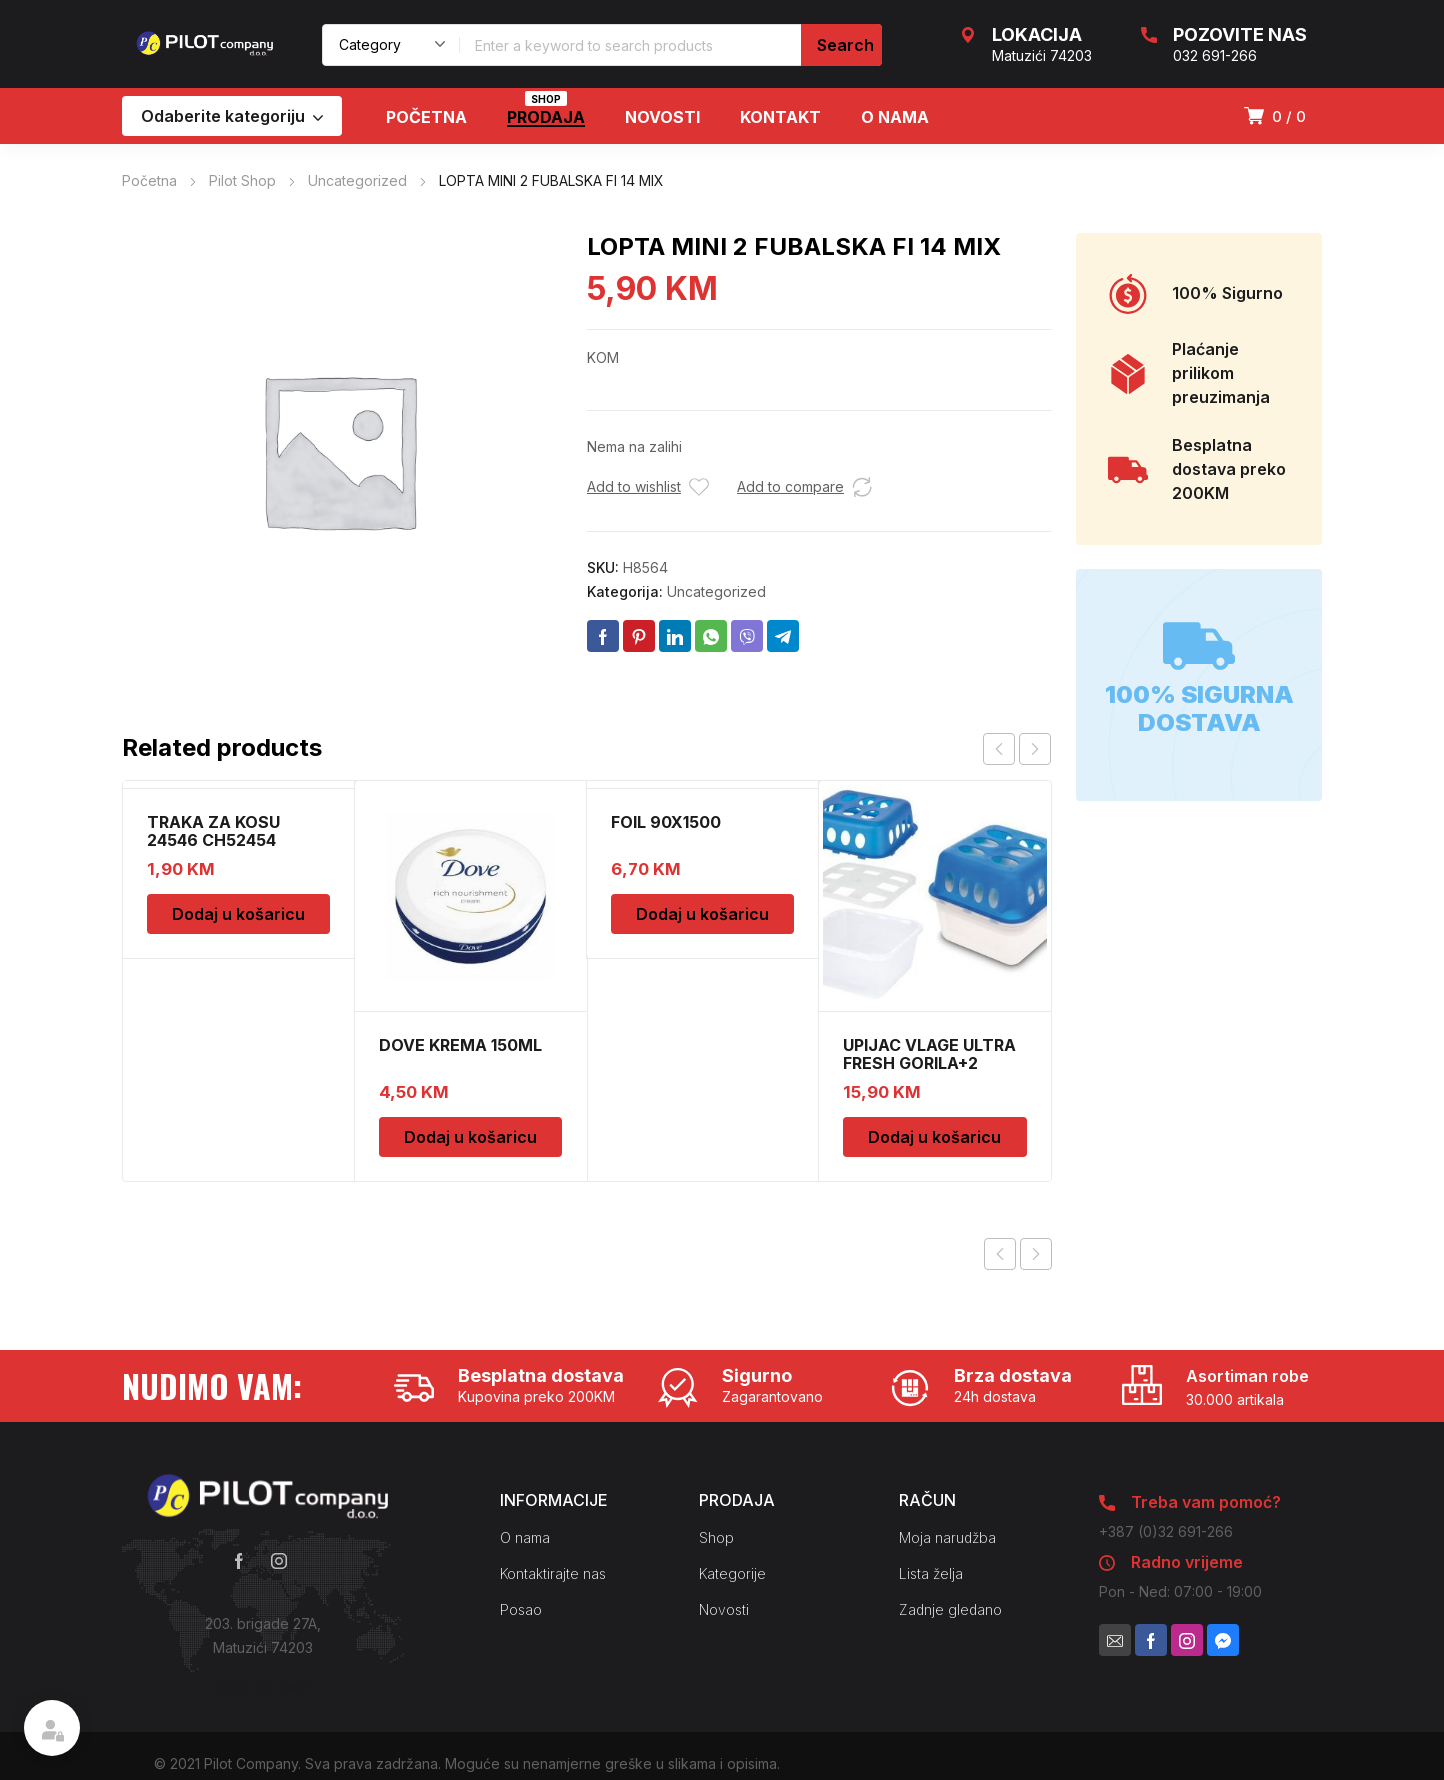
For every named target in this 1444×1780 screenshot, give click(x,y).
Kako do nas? (263, 1687)
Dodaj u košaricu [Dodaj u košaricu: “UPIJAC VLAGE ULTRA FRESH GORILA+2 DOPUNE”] (934, 1137)
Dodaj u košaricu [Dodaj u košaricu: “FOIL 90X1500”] (702, 914)
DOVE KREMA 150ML (460, 1045)
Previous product (1000, 1254)
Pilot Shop (242, 180)
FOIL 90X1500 (666, 822)
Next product (1036, 1254)
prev (999, 749)
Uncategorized (357, 180)
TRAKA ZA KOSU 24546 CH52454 (213, 831)
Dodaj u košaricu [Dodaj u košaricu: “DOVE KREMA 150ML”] (470, 1137)
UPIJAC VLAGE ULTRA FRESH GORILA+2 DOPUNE (929, 1063)
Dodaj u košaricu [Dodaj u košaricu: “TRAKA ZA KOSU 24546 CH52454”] (238, 914)
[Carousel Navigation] (1017, 749)
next (1035, 749)
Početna (149, 180)
